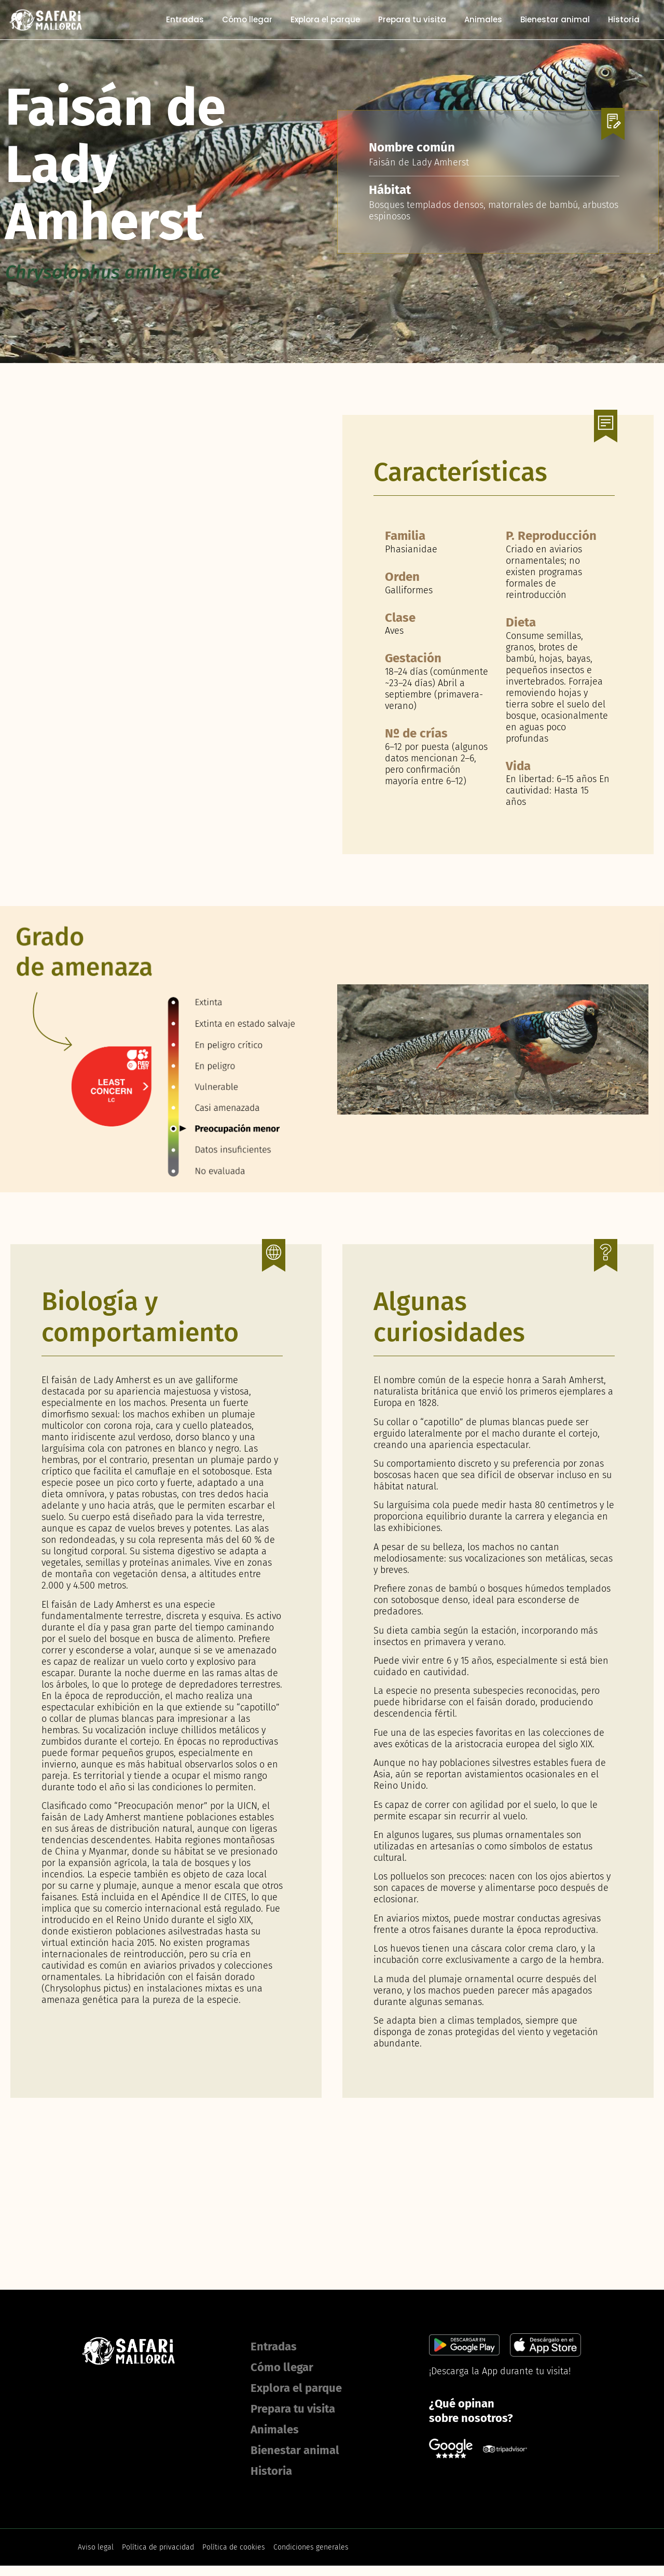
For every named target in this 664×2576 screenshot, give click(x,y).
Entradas (186, 20)
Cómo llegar (249, 20)
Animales (485, 20)
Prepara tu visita (414, 20)
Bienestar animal (556, 20)
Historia (625, 20)
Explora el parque (327, 20)
